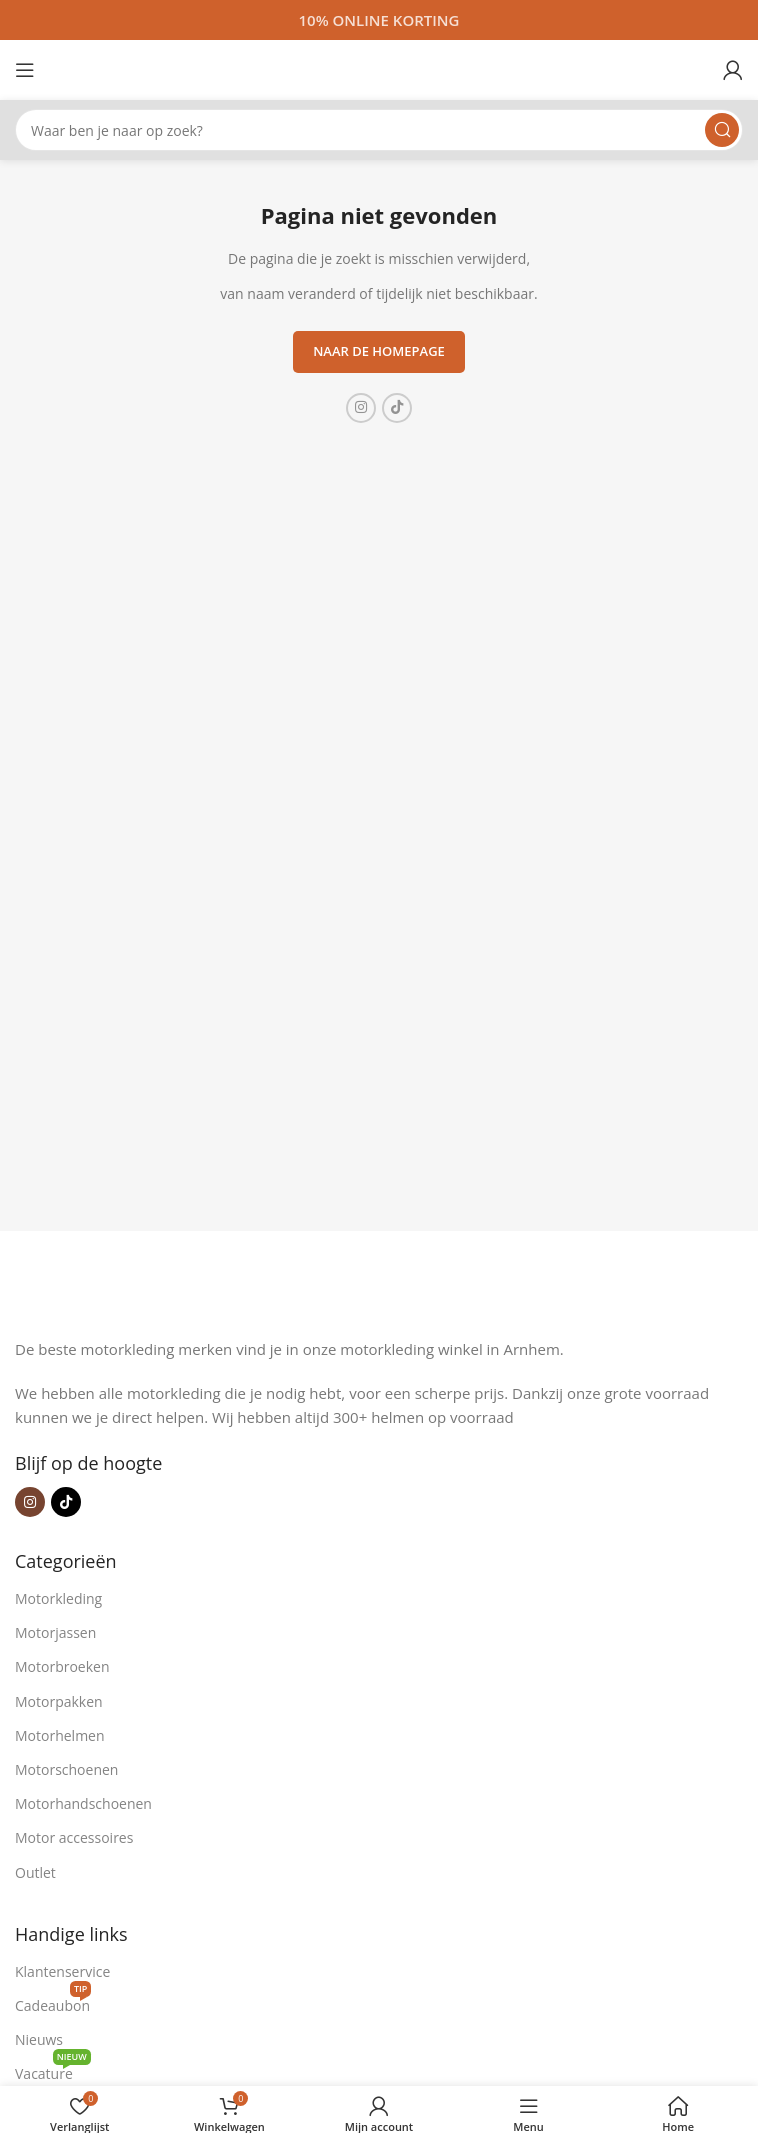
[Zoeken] (379, 130)
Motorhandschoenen (83, 1803)
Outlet (35, 1872)
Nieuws (39, 2039)
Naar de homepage (379, 351)
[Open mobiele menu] (25, 70)
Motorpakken (59, 1701)
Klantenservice (62, 1971)
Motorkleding (58, 1598)
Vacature (53, 2070)
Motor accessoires (74, 1837)
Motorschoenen (66, 1769)
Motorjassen (55, 1632)
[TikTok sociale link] (397, 408)
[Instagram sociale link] (361, 408)
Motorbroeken (62, 1666)
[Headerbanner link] (379, 20)
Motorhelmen (60, 1735)
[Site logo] (379, 68)
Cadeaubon (53, 2002)
